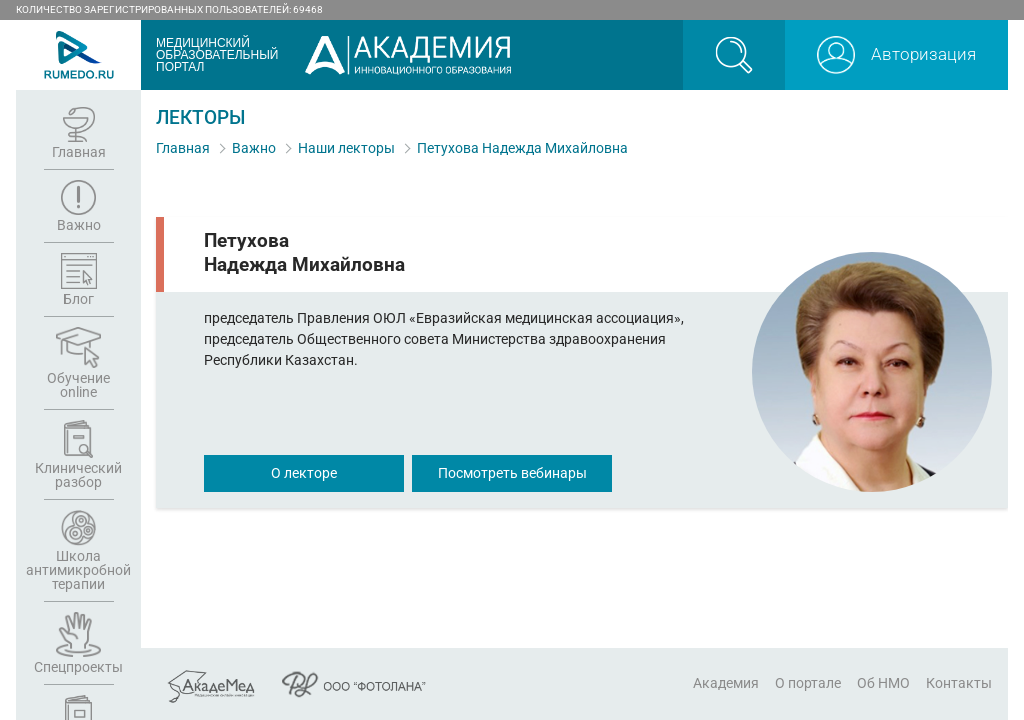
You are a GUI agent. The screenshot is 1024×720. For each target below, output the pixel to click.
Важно (254, 148)
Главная (183, 148)
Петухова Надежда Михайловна (522, 148)
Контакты (959, 683)
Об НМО (883, 683)
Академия (726, 683)
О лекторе (304, 473)
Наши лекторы (346, 148)
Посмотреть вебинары (512, 473)
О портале (808, 683)
